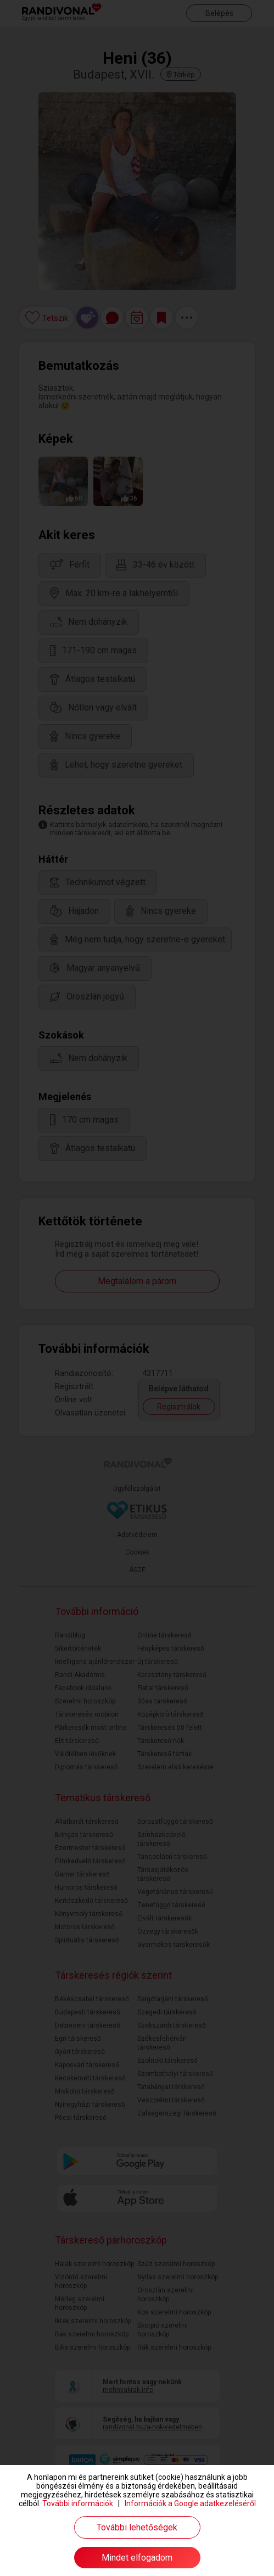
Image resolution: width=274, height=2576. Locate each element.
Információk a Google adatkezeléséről (190, 2503)
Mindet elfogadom (137, 2557)
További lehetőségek (137, 2527)
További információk (77, 2503)
